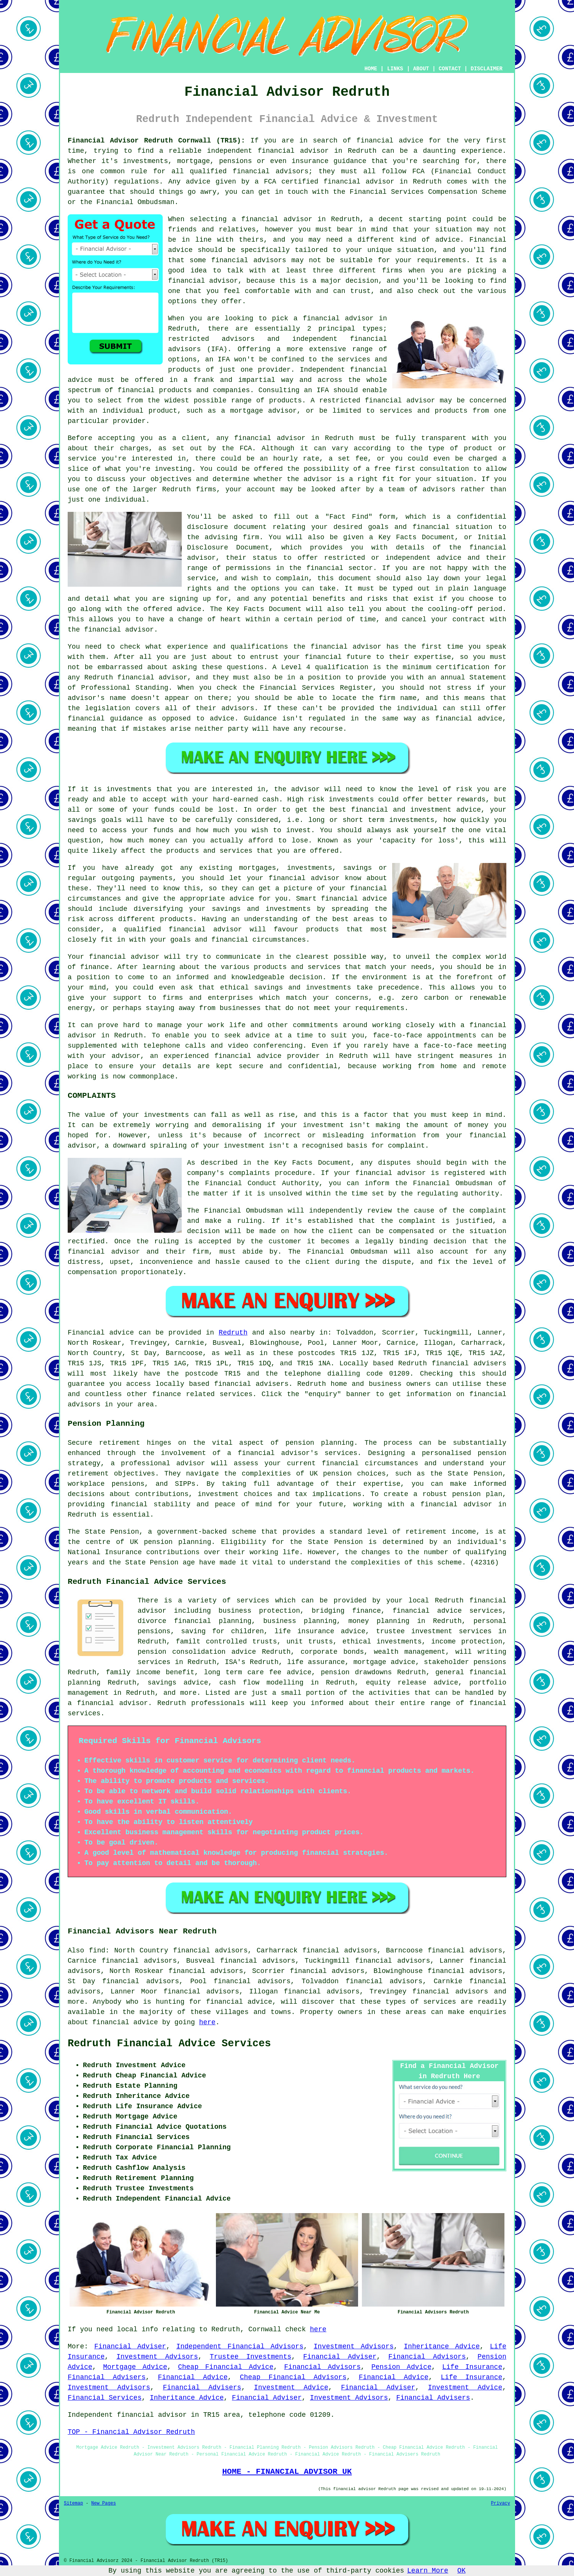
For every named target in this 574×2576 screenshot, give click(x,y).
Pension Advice (401, 2367)
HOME (371, 69)
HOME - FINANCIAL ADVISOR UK (287, 2471)
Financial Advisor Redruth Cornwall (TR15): (156, 140)
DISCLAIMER (487, 69)
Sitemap (73, 2503)
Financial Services (104, 2398)
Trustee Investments (251, 2357)
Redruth (233, 1332)
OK (461, 2570)
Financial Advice (192, 2377)
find (97, 1950)
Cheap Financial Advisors (293, 2377)
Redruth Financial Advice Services (169, 2043)
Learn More (427, 2570)
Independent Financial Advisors (239, 2346)
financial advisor (358, 181)
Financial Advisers (107, 2377)
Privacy (500, 2503)
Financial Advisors (427, 2357)
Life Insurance (472, 2367)
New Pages (103, 2503)
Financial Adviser (130, 2346)
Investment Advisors (353, 2346)
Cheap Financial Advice (225, 2367)
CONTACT (450, 69)
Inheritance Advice (442, 2346)
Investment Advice (291, 2387)
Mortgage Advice (135, 2367)
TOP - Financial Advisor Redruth (131, 2432)
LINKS (395, 69)
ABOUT (421, 69)
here (207, 2022)
